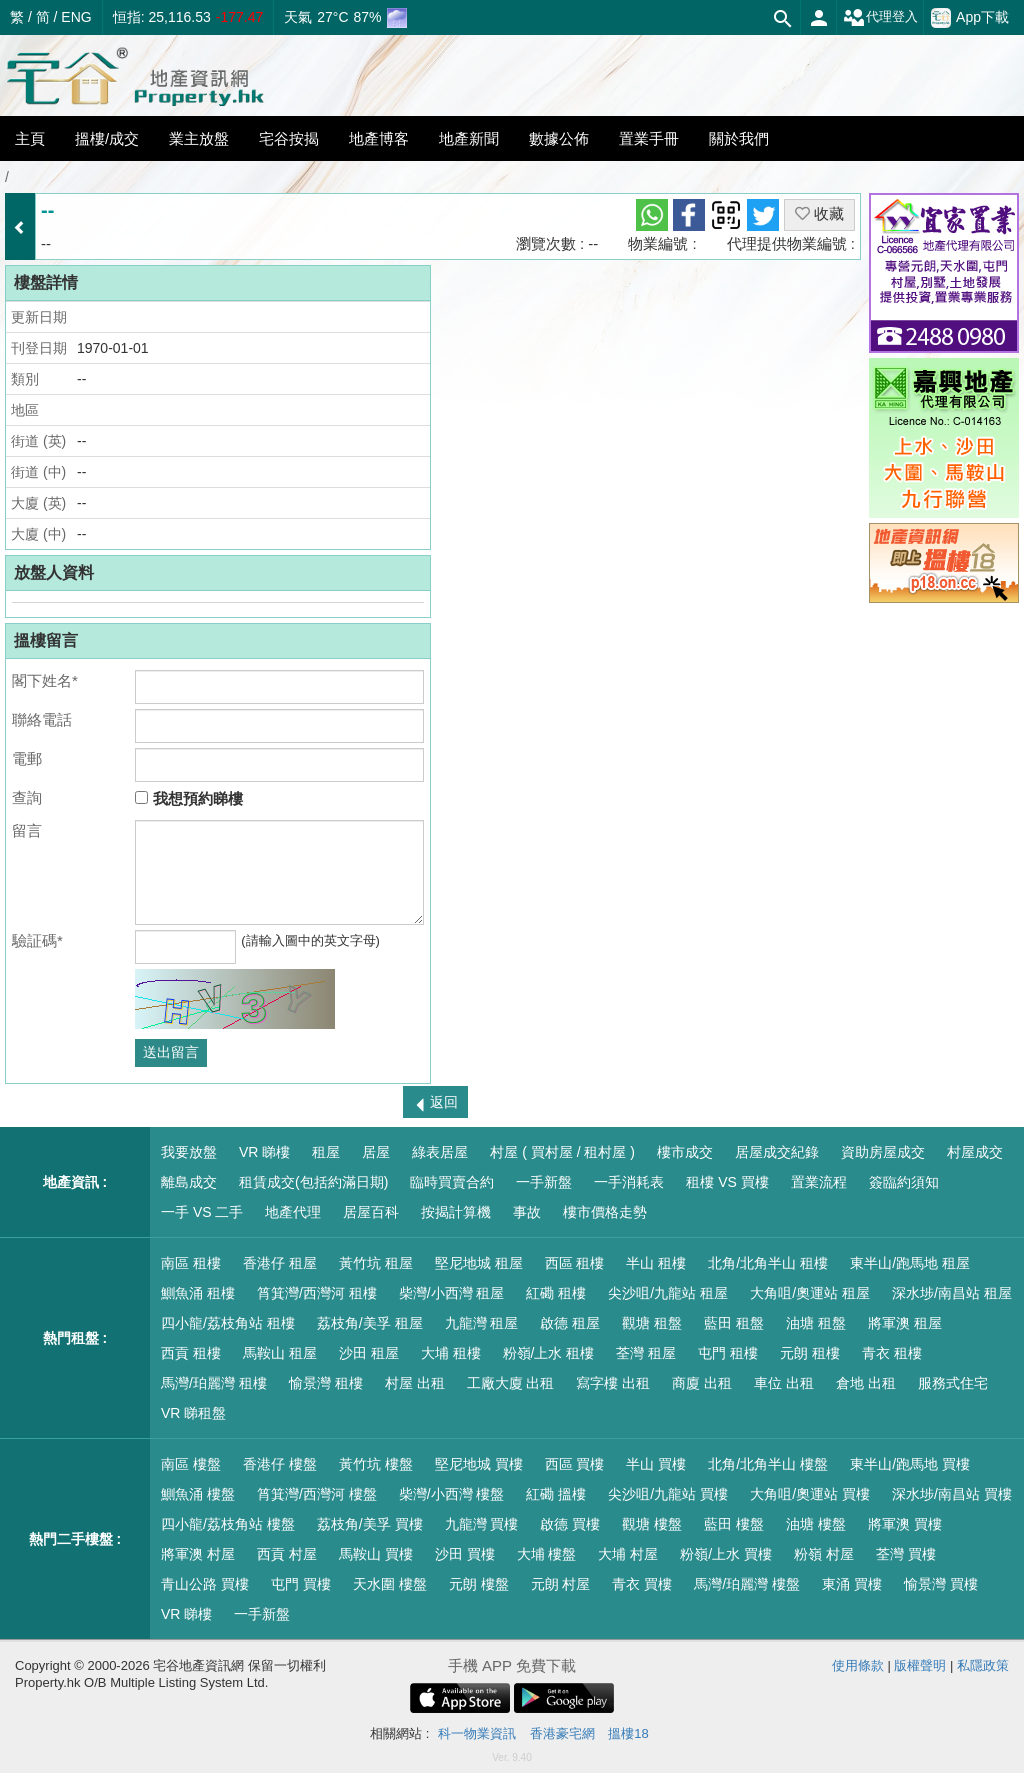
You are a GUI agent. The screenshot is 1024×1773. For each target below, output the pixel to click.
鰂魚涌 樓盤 (198, 1494)
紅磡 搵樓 (556, 1494)
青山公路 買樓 (205, 1584)
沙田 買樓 (465, 1554)
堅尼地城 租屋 (479, 1263)
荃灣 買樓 (906, 1554)
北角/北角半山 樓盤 (768, 1464)
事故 (527, 1212)
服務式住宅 (953, 1383)
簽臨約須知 (904, 1182)
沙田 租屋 (369, 1353)
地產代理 (293, 1212)
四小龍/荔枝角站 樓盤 (228, 1524)
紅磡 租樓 (556, 1293)
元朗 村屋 (561, 1584)
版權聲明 (920, 1665)
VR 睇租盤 (193, 1413)
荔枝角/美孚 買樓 (370, 1524)
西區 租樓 (575, 1263)
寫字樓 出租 (613, 1383)
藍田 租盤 (734, 1323)
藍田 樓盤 (734, 1524)
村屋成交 (975, 1152)
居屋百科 (371, 1212)
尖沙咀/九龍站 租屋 (668, 1293)
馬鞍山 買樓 (376, 1554)
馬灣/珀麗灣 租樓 (214, 1383)
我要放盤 (189, 1152)
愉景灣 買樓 (941, 1584)
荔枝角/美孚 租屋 (370, 1323)
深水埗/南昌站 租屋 (952, 1293)
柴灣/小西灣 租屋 (452, 1293)
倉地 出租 (866, 1383)
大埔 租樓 (451, 1353)
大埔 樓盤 (547, 1554)
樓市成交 (685, 1152)
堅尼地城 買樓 (479, 1464)
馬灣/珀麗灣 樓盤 (747, 1584)
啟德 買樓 (570, 1524)
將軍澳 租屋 (905, 1323)
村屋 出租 (415, 1383)
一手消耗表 (629, 1182)
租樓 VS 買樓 (727, 1182)
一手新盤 (544, 1182)
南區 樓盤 (191, 1464)
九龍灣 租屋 (482, 1323)
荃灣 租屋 (646, 1353)
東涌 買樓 (852, 1584)
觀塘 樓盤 (652, 1524)
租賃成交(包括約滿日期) (313, 1182)
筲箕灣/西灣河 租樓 (317, 1293)
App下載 (970, 18)
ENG (76, 17)
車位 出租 (784, 1383)
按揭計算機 (456, 1212)
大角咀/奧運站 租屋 (810, 1293)
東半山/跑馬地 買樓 (910, 1464)
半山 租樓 (656, 1263)
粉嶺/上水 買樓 (726, 1554)
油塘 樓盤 (816, 1524)
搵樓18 (628, 1733)
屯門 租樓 (728, 1353)
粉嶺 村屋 (824, 1554)
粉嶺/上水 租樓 (549, 1353)
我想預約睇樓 (188, 798)
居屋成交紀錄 (777, 1152)
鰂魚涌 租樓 (198, 1293)
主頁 (30, 138)
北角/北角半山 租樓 (768, 1263)
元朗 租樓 (810, 1353)
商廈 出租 (702, 1383)
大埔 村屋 (628, 1554)
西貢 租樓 (191, 1353)
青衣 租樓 (892, 1353)
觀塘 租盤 (652, 1323)
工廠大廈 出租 (511, 1383)
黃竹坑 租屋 (376, 1263)
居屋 (376, 1152)
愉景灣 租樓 (326, 1383)
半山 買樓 (656, 1464)
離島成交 (189, 1182)
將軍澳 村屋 (198, 1554)
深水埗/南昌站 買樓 (952, 1494)
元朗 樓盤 (479, 1584)
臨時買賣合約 (452, 1182)
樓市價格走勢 (605, 1212)
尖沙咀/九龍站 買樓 (668, 1494)
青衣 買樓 (642, 1584)
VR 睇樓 (264, 1152)
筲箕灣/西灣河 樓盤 (317, 1494)
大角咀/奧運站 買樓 (810, 1494)
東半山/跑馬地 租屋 (910, 1263)
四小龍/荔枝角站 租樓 (228, 1323)
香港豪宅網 (562, 1733)
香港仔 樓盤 (280, 1464)
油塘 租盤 (816, 1323)
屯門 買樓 (301, 1584)
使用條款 (858, 1665)
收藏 (819, 213)
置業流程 (819, 1182)
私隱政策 (983, 1665)
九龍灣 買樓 (482, 1524)
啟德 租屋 (570, 1323)
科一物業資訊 (477, 1733)
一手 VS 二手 (202, 1212)
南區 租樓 (191, 1263)
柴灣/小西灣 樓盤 (452, 1494)
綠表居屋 (440, 1152)
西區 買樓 (575, 1464)
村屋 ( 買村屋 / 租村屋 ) (562, 1152)
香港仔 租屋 (280, 1263)
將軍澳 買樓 (905, 1524)
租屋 (326, 1152)
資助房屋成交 (883, 1152)
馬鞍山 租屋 (280, 1353)
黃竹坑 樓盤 (376, 1464)
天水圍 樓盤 (390, 1584)
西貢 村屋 (287, 1554)
